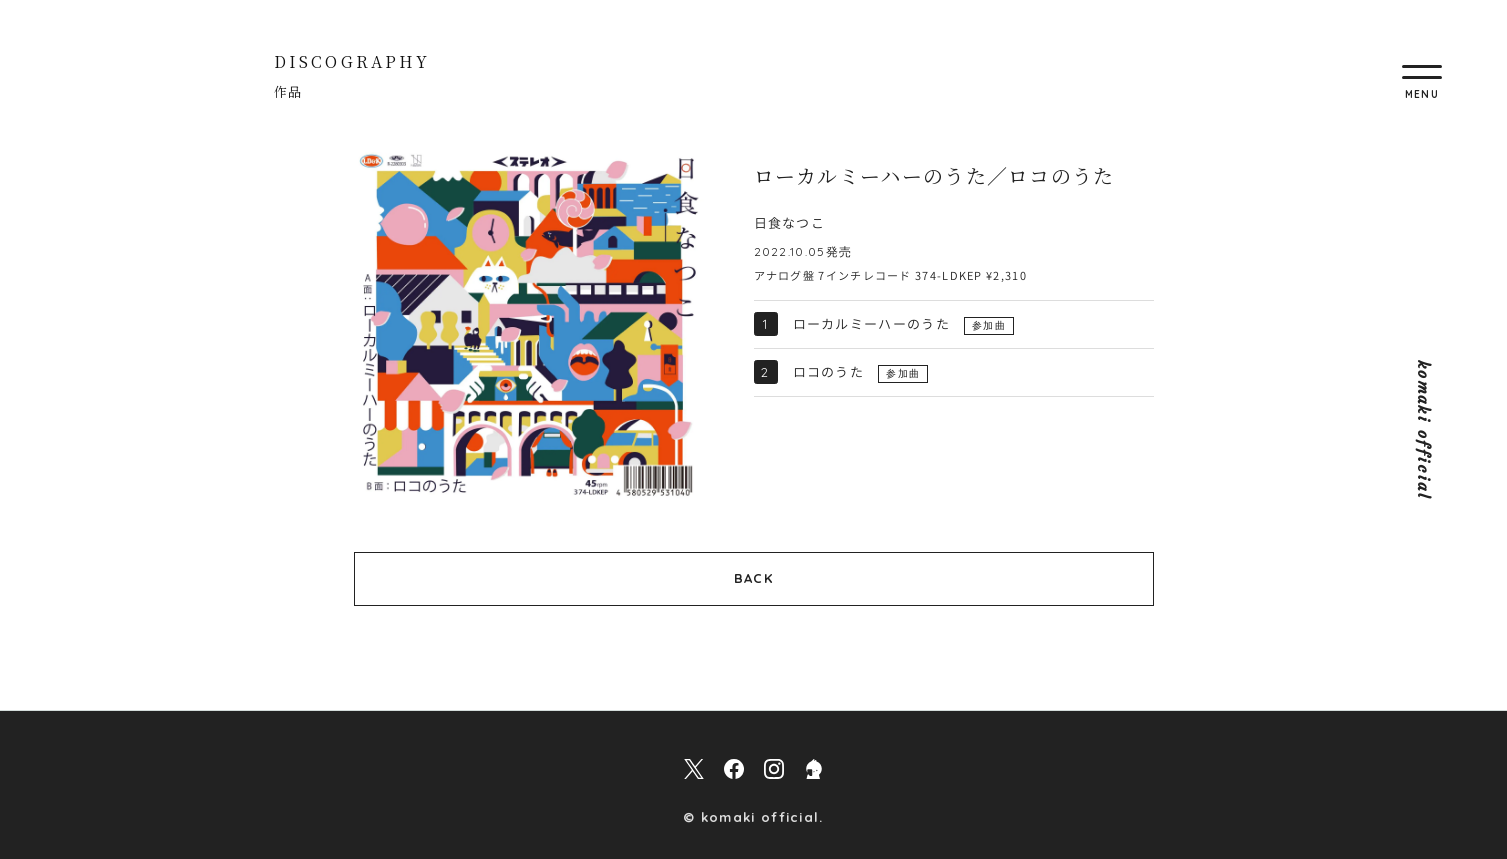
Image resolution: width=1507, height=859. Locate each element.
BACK (753, 578)
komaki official (1424, 429)
